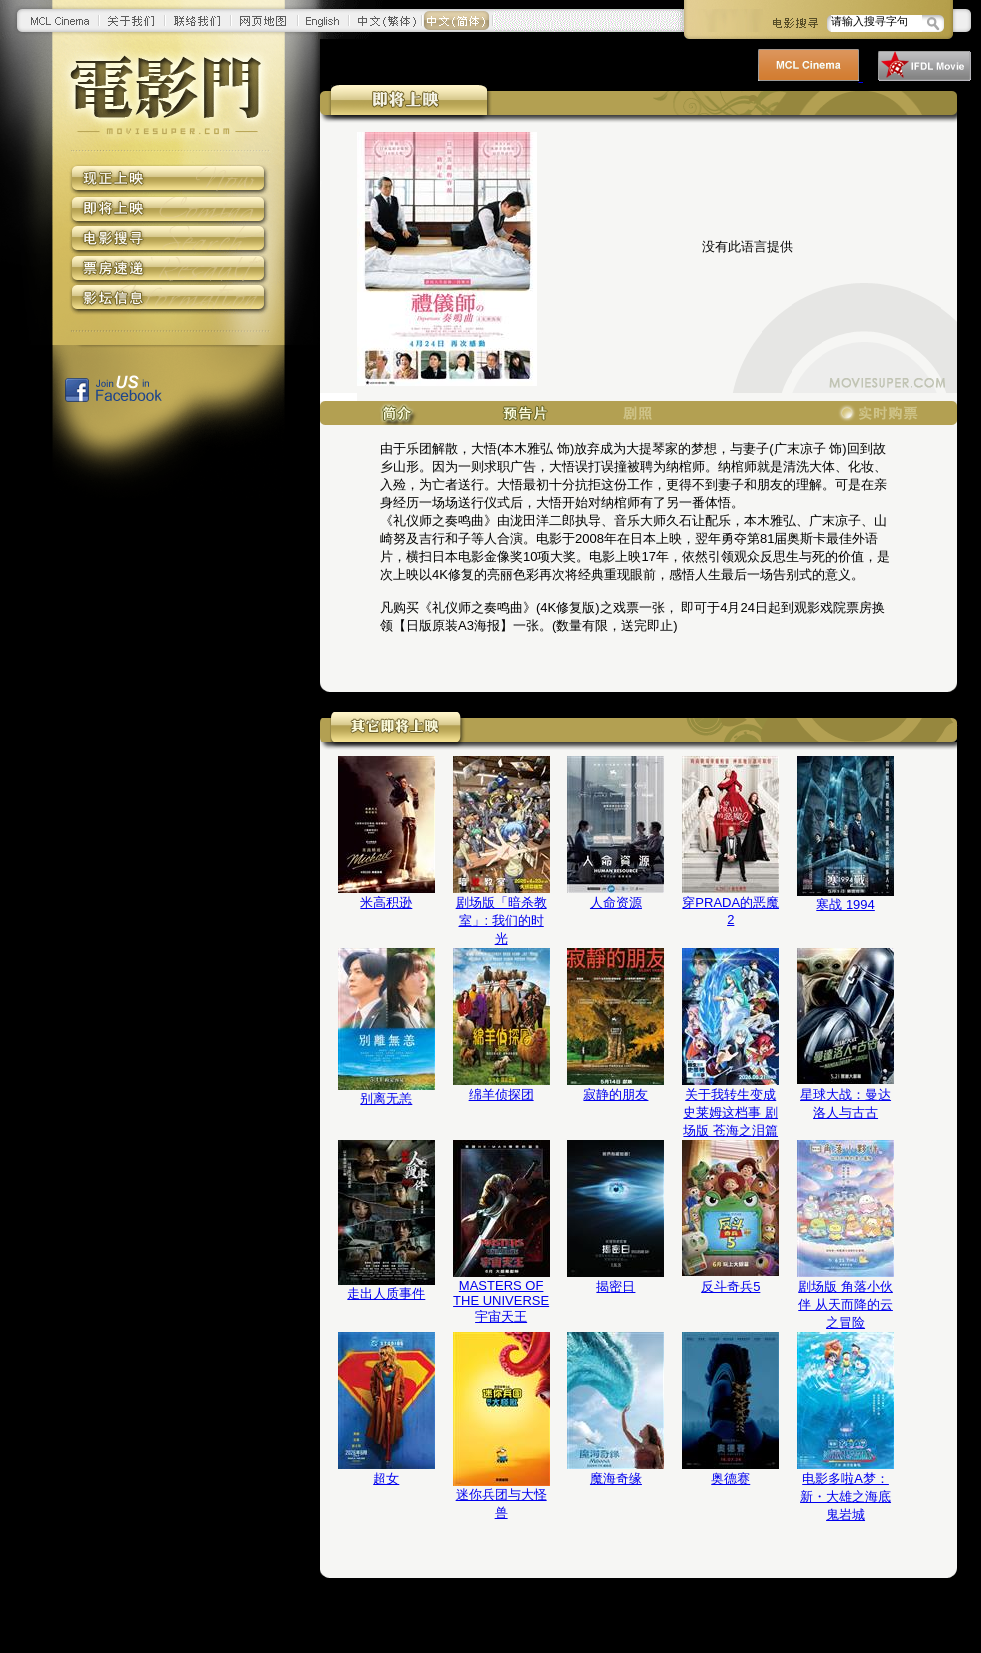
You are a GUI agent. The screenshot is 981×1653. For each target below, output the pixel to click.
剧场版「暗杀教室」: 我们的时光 (501, 920)
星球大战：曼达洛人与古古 (845, 1103)
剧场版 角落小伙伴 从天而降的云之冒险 (845, 1304)
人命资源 (616, 902)
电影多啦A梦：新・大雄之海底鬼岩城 (845, 1496)
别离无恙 (386, 1098)
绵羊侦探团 (501, 1094)
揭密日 (615, 1286)
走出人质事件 (386, 1293)
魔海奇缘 (616, 1478)
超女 (386, 1478)
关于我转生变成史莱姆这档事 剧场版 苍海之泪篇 (730, 1112)
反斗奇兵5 (730, 1286)
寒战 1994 (845, 904)
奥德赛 (730, 1478)
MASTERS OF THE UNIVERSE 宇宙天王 (501, 1301)
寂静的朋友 (615, 1094)
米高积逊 (386, 902)
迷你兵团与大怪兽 (501, 1503)
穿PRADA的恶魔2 (730, 911)
